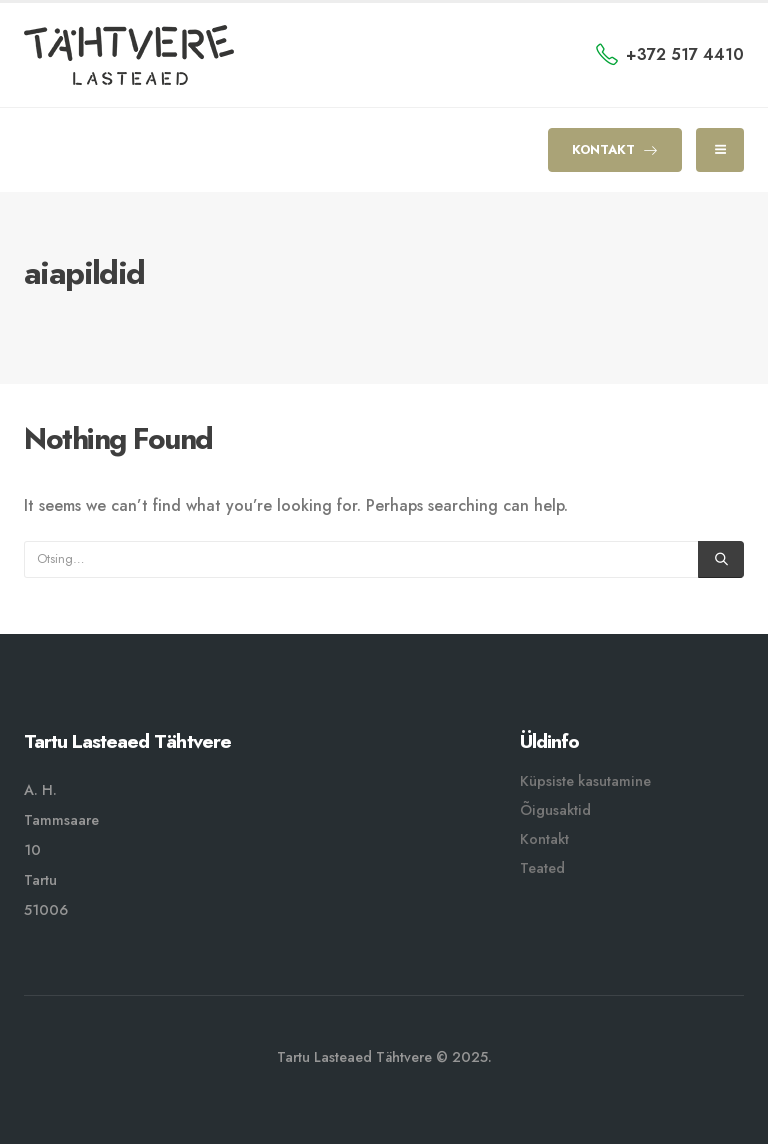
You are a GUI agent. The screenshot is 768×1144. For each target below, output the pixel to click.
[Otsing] (721, 559)
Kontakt (544, 839)
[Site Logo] (129, 55)
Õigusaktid (555, 810)
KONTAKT (615, 149)
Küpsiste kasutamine (585, 781)
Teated (542, 868)
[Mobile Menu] (720, 150)
